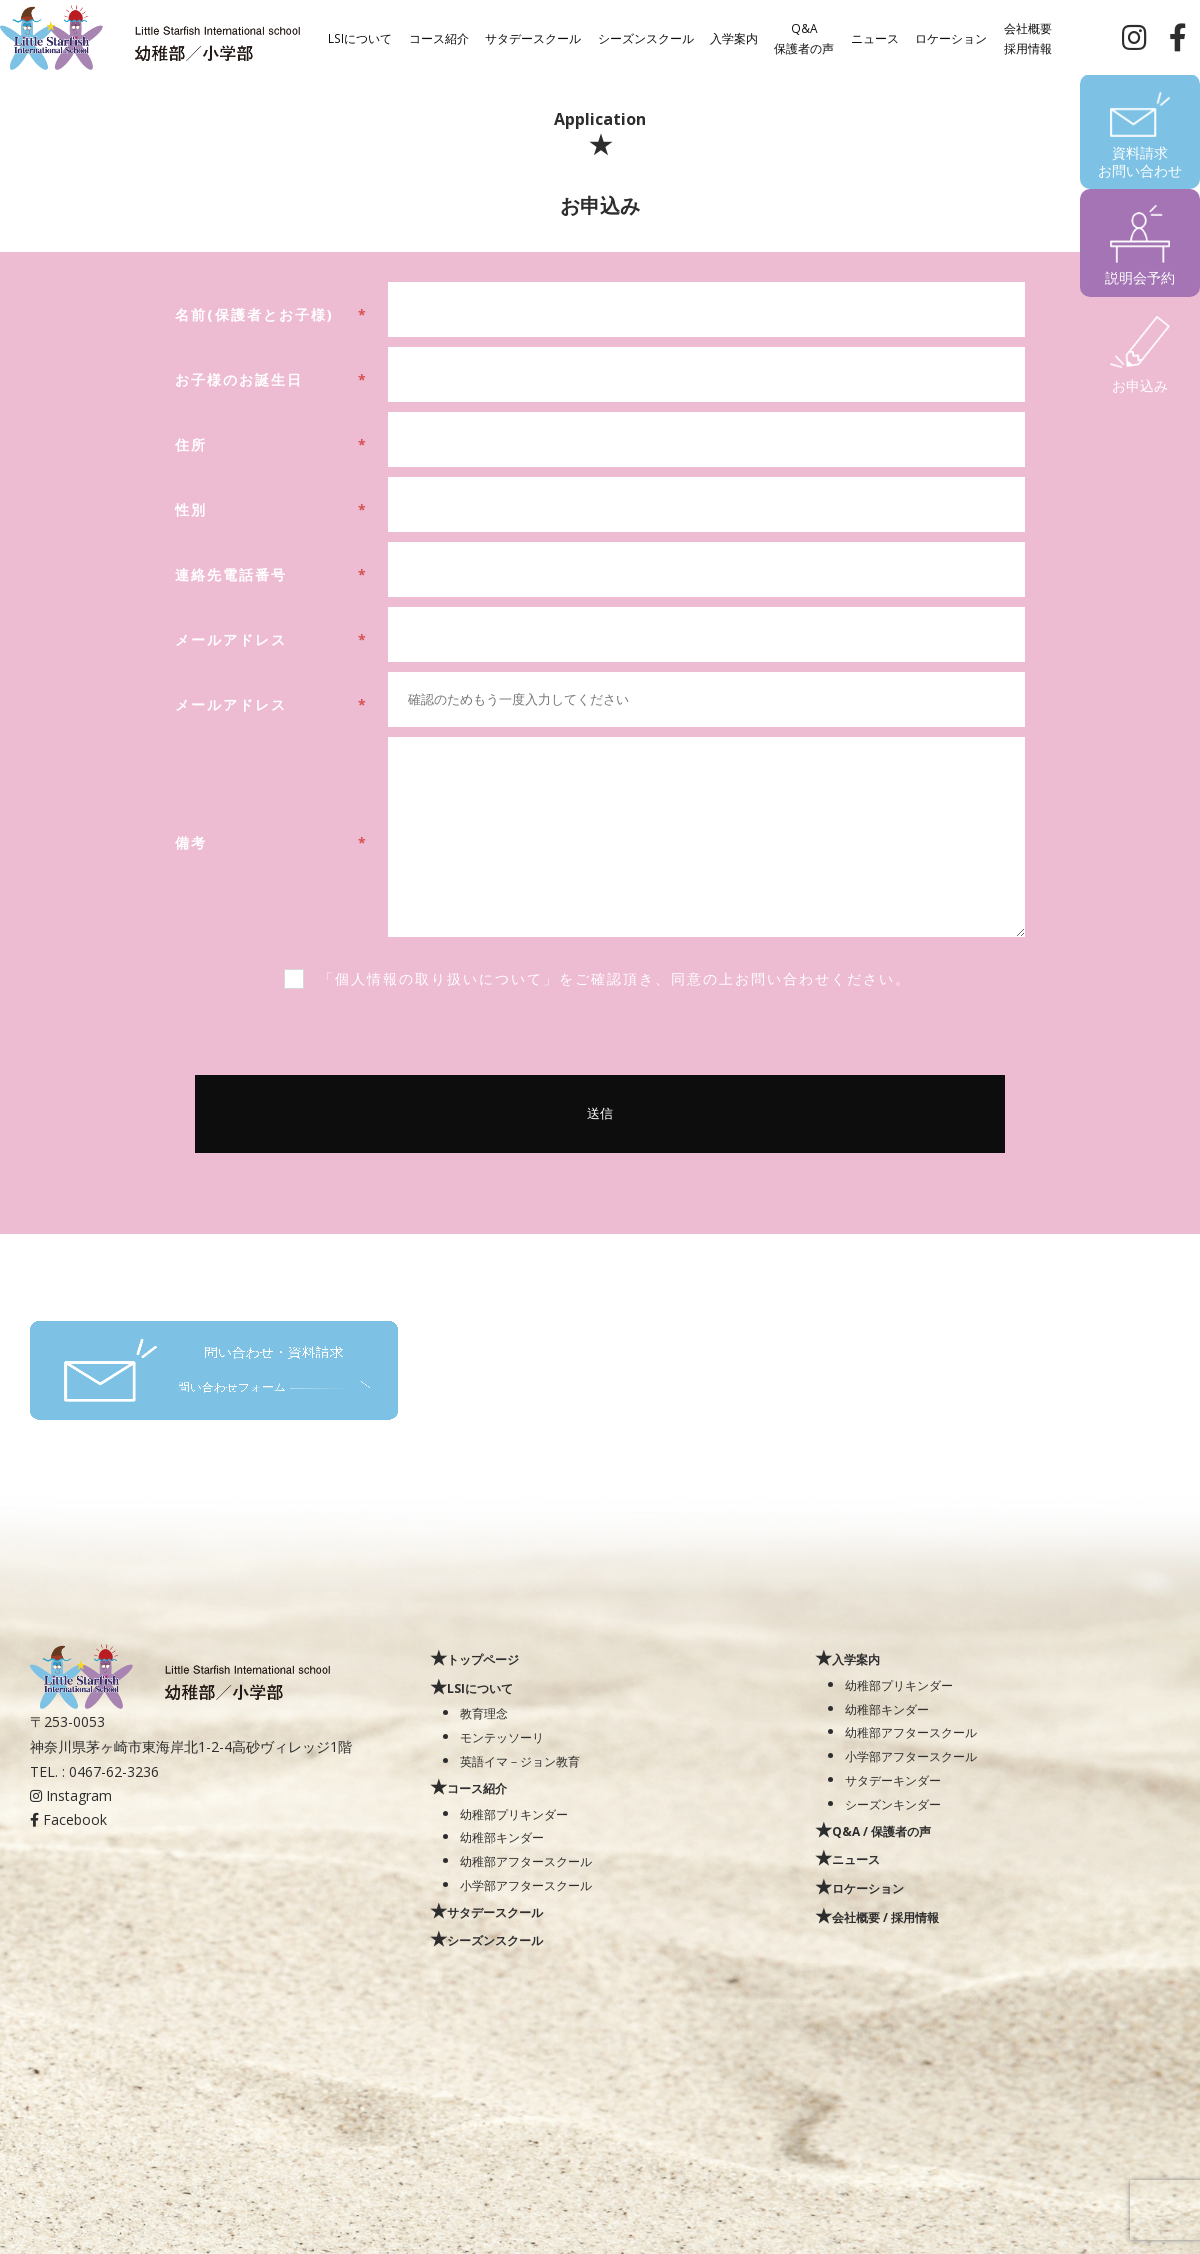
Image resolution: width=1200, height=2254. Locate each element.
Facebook (68, 1819)
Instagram (71, 1795)
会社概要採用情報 (1028, 37)
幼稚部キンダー (502, 1837)
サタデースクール (533, 37)
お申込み (1140, 385)
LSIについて (360, 37)
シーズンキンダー (893, 1804)
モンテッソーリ (502, 1737)
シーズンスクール (646, 37)
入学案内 (734, 37)
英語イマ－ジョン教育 (520, 1761)
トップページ (483, 1659)
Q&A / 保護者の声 (881, 1831)
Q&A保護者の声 (804, 37)
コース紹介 (439, 37)
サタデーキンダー (893, 1780)
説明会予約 (1140, 277)
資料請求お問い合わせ (1140, 161)
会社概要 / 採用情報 (885, 1917)
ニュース (875, 37)
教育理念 (484, 1713)
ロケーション (951, 37)
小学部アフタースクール (526, 1885)
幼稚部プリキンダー (514, 1814)
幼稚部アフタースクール (526, 1861)
